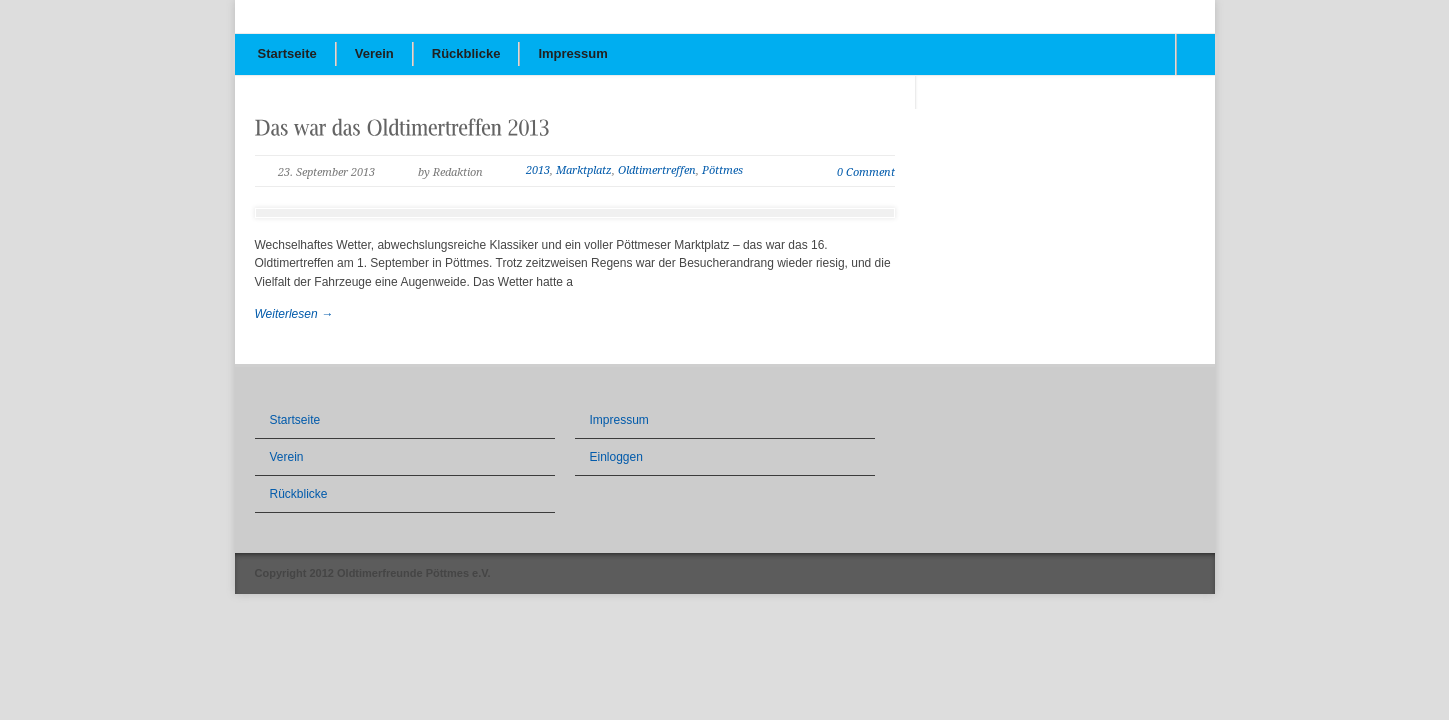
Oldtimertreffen (657, 170)
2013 (538, 170)
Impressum (572, 53)
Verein (374, 53)
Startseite (287, 53)
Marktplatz (584, 170)
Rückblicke (466, 53)
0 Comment (866, 172)
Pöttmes (722, 170)
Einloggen (616, 457)
